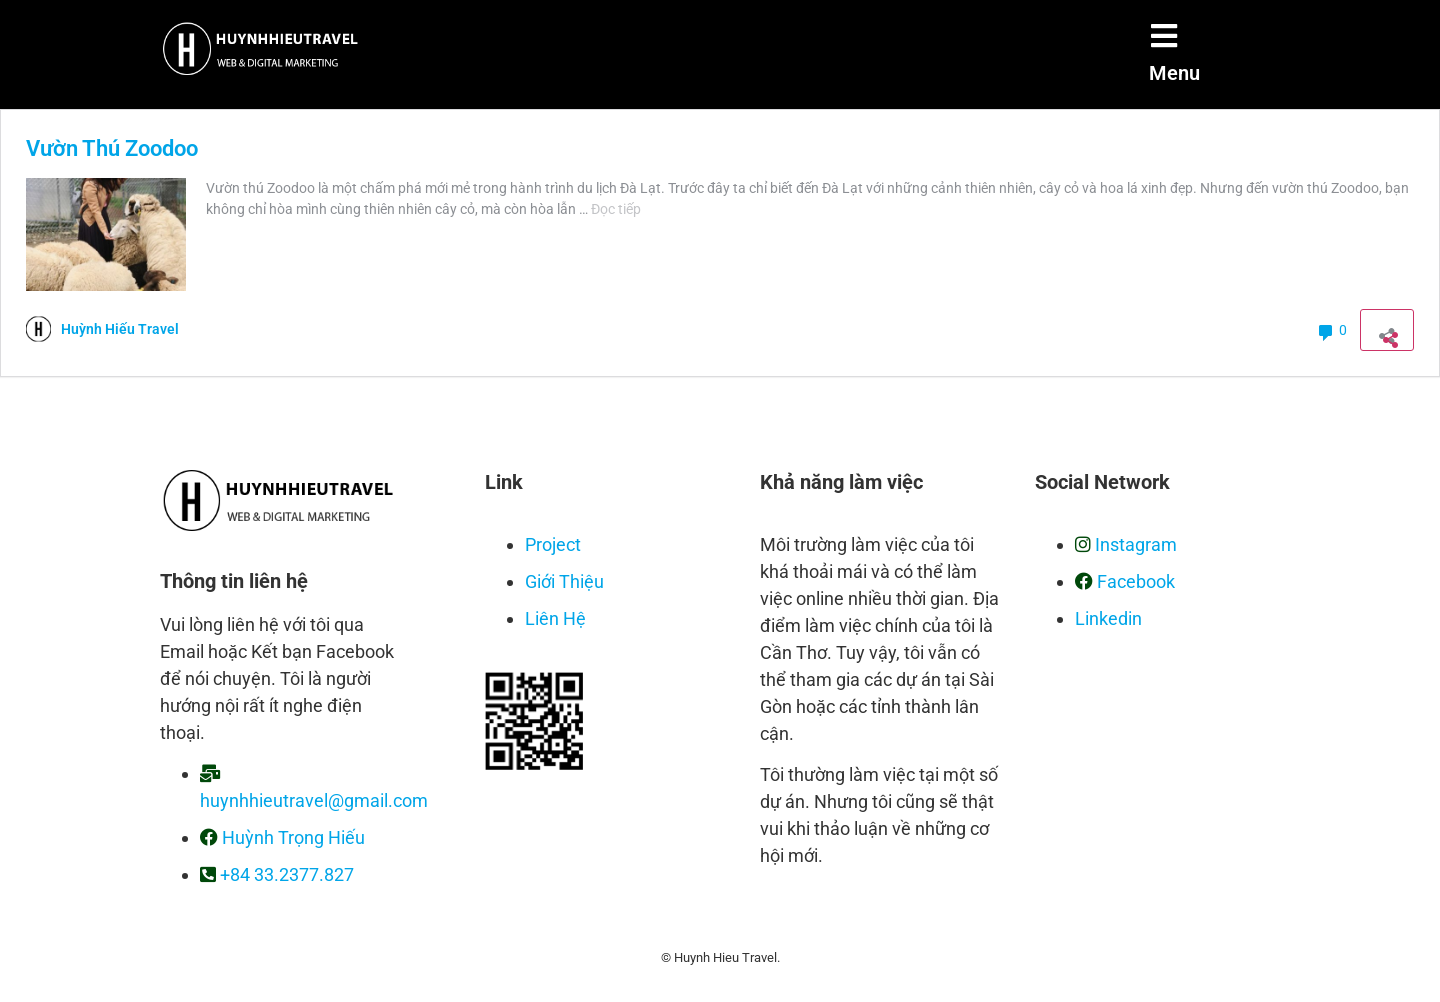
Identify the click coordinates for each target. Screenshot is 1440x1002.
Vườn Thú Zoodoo (112, 148)
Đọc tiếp (616, 209)
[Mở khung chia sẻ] (1387, 330)
